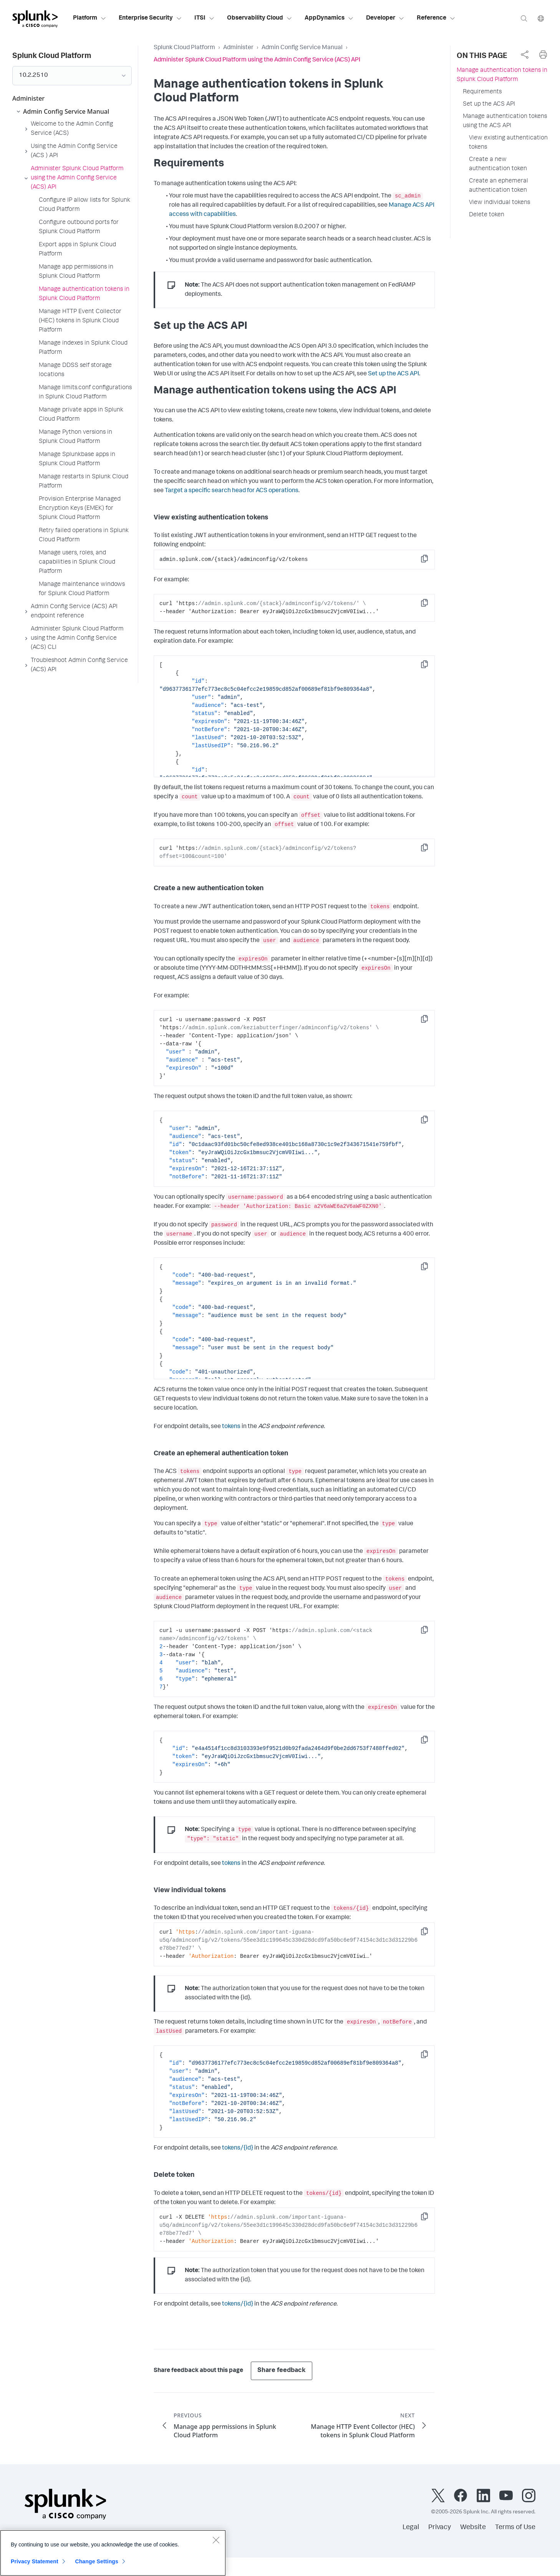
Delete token (486, 215)
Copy (429, 561)
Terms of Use (515, 2527)
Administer (238, 48)
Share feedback (281, 2370)
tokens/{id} (237, 2148)
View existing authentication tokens (508, 143)
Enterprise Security (150, 18)
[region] (113, 2553)
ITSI (204, 18)
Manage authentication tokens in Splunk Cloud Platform (502, 75)
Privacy (439, 2527)
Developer (385, 18)
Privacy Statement (34, 2561)
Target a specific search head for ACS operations (231, 491)
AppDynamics (329, 18)
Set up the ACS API (393, 374)
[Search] (524, 18)
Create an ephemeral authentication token (498, 186)
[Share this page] (524, 54)
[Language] (541, 18)
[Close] (216, 2540)
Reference (436, 18)
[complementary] (524, 54)
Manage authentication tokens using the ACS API (505, 121)
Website (473, 2527)
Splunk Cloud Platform (184, 48)
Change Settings (96, 2561)
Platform (89, 18)
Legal (411, 2527)
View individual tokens (499, 203)
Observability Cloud (259, 18)
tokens (231, 1427)
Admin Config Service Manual (302, 48)
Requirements (482, 92)
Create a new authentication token (498, 164)
